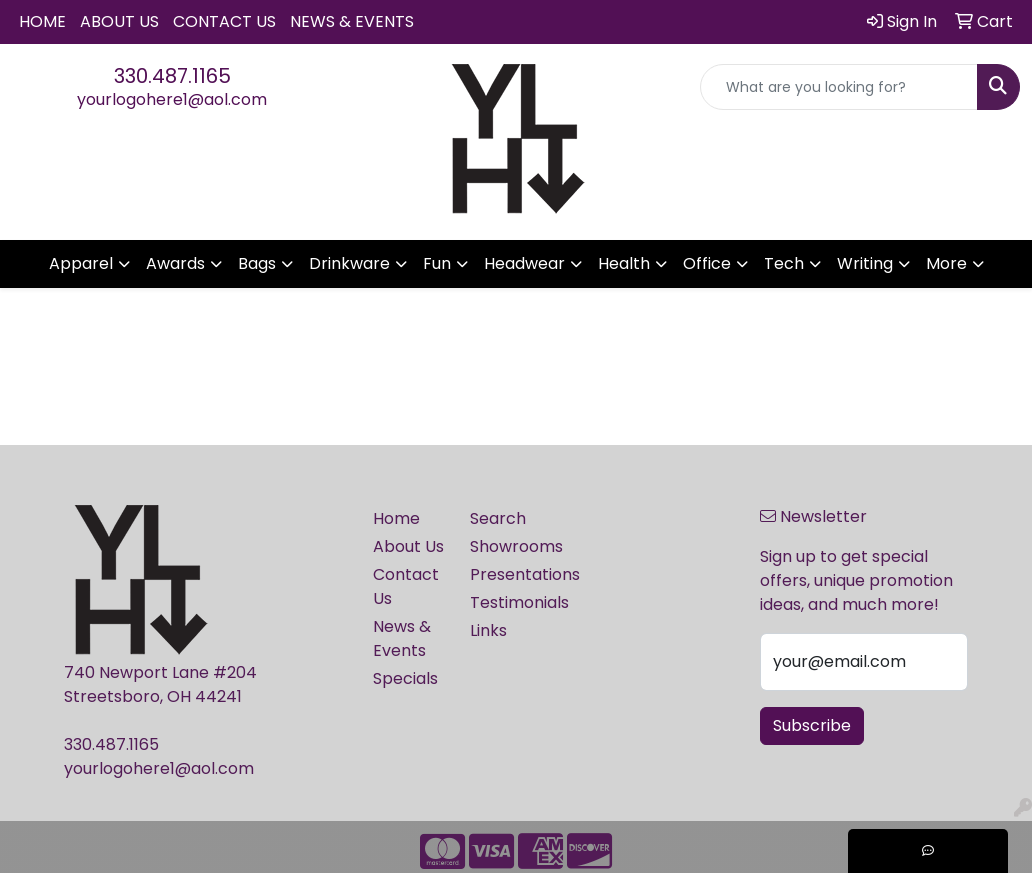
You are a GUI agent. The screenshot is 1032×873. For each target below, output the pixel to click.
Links (488, 630)
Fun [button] (437, 263)
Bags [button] (257, 263)
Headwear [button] (524, 263)
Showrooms (506, 546)
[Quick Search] (839, 87)
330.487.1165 (172, 76)
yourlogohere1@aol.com (172, 99)
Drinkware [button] (349, 263)
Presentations (506, 574)
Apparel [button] (81, 263)
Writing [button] (865, 263)
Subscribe (812, 725)
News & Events (352, 21)
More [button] (946, 263)
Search (498, 518)
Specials (405, 678)
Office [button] (707, 263)
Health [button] (624, 263)
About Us (119, 21)
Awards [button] (175, 263)
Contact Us (224, 21)
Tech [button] (784, 263)
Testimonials (506, 602)
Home (42, 21)
